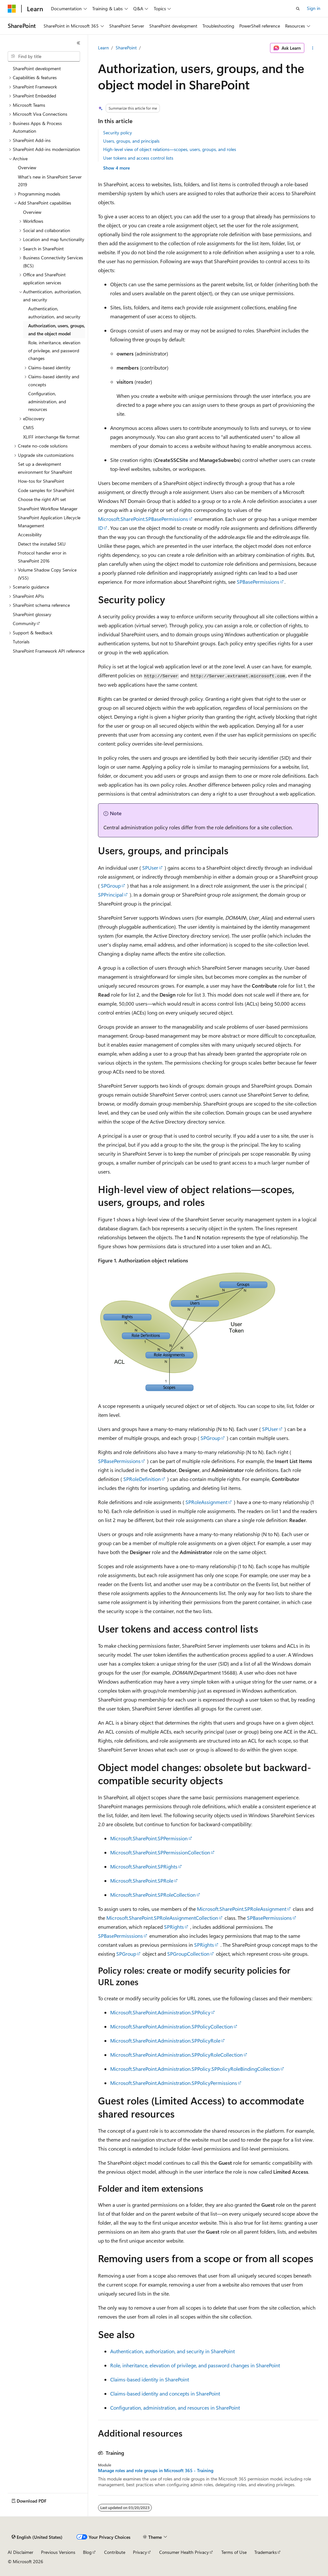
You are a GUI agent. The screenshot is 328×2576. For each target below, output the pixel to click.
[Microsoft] (12, 8)
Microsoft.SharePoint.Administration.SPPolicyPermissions (173, 2082)
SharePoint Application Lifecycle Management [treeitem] (49, 521)
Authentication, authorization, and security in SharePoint (172, 2351)
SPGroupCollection (188, 1953)
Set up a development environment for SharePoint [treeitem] (45, 468)
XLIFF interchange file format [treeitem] (51, 437)
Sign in (313, 8)
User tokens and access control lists (138, 158)
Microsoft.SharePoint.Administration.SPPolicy (160, 2012)
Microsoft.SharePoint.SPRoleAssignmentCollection (162, 1917)
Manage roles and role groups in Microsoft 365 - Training (155, 2470)
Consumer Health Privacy (184, 2552)
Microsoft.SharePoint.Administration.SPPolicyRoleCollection (176, 2054)
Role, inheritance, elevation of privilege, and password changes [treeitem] (54, 350)
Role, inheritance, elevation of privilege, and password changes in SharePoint (195, 2365)
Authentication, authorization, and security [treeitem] (54, 312)
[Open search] (297, 8)
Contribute (114, 2552)
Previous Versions (58, 2552)
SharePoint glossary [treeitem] (32, 614)
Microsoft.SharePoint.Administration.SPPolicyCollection (171, 2026)
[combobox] (44, 56)
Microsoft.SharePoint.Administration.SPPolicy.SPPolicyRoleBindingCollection (195, 2068)
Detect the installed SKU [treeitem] (42, 544)
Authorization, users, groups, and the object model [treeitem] (56, 329)
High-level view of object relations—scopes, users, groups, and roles (169, 149)
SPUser (150, 867)
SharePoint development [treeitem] (37, 68)
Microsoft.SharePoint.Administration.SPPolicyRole (165, 2040)
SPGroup (111, 885)
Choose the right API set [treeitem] (42, 499)
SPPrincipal (110, 894)
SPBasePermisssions (269, 1917)
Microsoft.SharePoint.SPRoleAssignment (241, 1908)
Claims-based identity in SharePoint (149, 2379)
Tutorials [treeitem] (21, 642)
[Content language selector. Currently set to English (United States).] (37, 2537)
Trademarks (265, 2552)
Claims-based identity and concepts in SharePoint (165, 2393)
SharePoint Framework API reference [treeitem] (49, 651)
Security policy (117, 133)
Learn (103, 48)
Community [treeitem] (24, 623)
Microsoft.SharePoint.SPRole (141, 1880)
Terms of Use (234, 2552)
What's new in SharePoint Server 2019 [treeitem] (50, 181)
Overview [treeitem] (27, 167)
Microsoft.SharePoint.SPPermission (149, 1838)
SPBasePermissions (258, 581)
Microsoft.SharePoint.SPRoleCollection (153, 1894)
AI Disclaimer (20, 2552)
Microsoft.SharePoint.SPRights (143, 1866)
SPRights (174, 1926)
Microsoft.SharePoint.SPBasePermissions (143, 518)
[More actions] (312, 48)
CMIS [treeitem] (28, 427)
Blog (87, 2552)
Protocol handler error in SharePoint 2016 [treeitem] (42, 557)
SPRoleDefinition (142, 1479)
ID (100, 527)
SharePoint (126, 48)
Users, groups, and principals (131, 141)
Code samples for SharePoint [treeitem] (46, 490)
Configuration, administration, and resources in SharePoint (175, 2407)
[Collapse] (78, 43)
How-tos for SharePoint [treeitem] (41, 481)
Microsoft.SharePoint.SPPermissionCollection (160, 1852)
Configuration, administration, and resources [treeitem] (47, 401)
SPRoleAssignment (206, 1502)
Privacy (140, 2552)
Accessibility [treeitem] (30, 534)
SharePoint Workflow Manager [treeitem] (48, 509)
